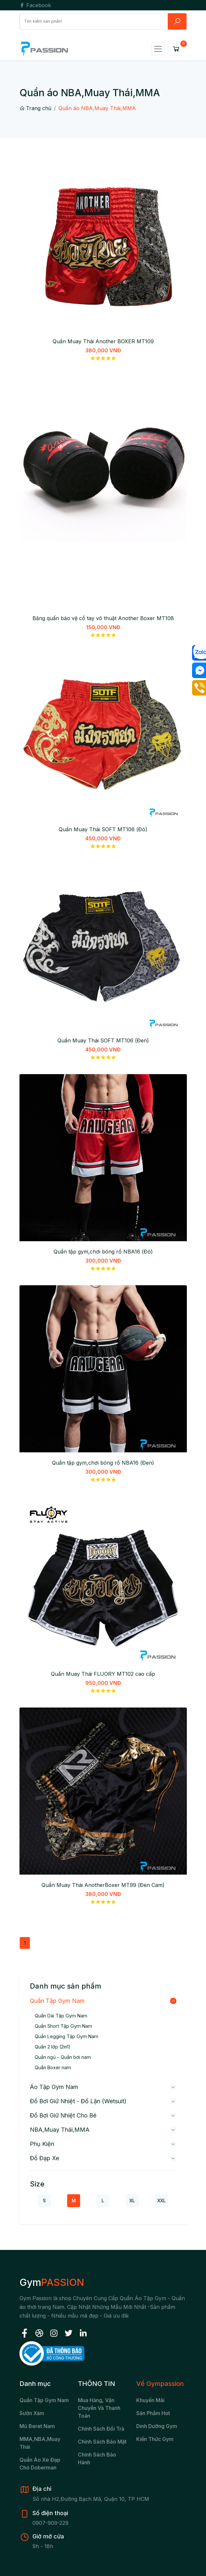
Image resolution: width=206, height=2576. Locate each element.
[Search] (94, 21)
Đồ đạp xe (44, 2158)
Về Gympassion (160, 2384)
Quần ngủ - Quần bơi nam (63, 2057)
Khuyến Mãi (150, 2400)
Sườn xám (31, 2413)
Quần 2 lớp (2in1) (52, 2046)
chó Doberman (37, 2467)
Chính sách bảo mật (102, 2441)
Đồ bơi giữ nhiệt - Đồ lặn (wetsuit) (78, 2101)
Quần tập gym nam (44, 2400)
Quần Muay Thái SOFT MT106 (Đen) (103, 1040)
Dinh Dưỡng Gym (156, 2426)
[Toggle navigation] (157, 48)
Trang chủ (35, 108)
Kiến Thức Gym (155, 2439)
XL (132, 2200)
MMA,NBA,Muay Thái (39, 2443)
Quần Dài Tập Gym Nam (61, 2015)
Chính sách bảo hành (97, 2458)
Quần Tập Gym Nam (57, 2000)
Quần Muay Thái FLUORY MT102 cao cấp (103, 1674)
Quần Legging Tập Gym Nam (66, 2036)
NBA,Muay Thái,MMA (60, 2129)
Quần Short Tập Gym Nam (63, 2026)
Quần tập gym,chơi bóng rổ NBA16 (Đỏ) (103, 1251)
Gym (51, 2282)
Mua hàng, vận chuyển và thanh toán (99, 2408)
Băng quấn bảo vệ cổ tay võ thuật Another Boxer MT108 (103, 618)
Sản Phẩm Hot (153, 2413)
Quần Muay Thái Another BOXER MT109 (103, 341)
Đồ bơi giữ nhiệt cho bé (63, 2115)
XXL (161, 2200)
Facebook (35, 5)
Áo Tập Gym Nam (54, 2086)
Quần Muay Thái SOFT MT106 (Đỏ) (103, 829)
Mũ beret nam (37, 2426)
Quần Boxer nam (53, 2067)
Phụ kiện (42, 2143)
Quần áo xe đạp (39, 2460)
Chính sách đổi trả (101, 2428)
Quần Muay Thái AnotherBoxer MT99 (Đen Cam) (103, 1885)
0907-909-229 (50, 2523)
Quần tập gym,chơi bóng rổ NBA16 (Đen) (103, 1462)
